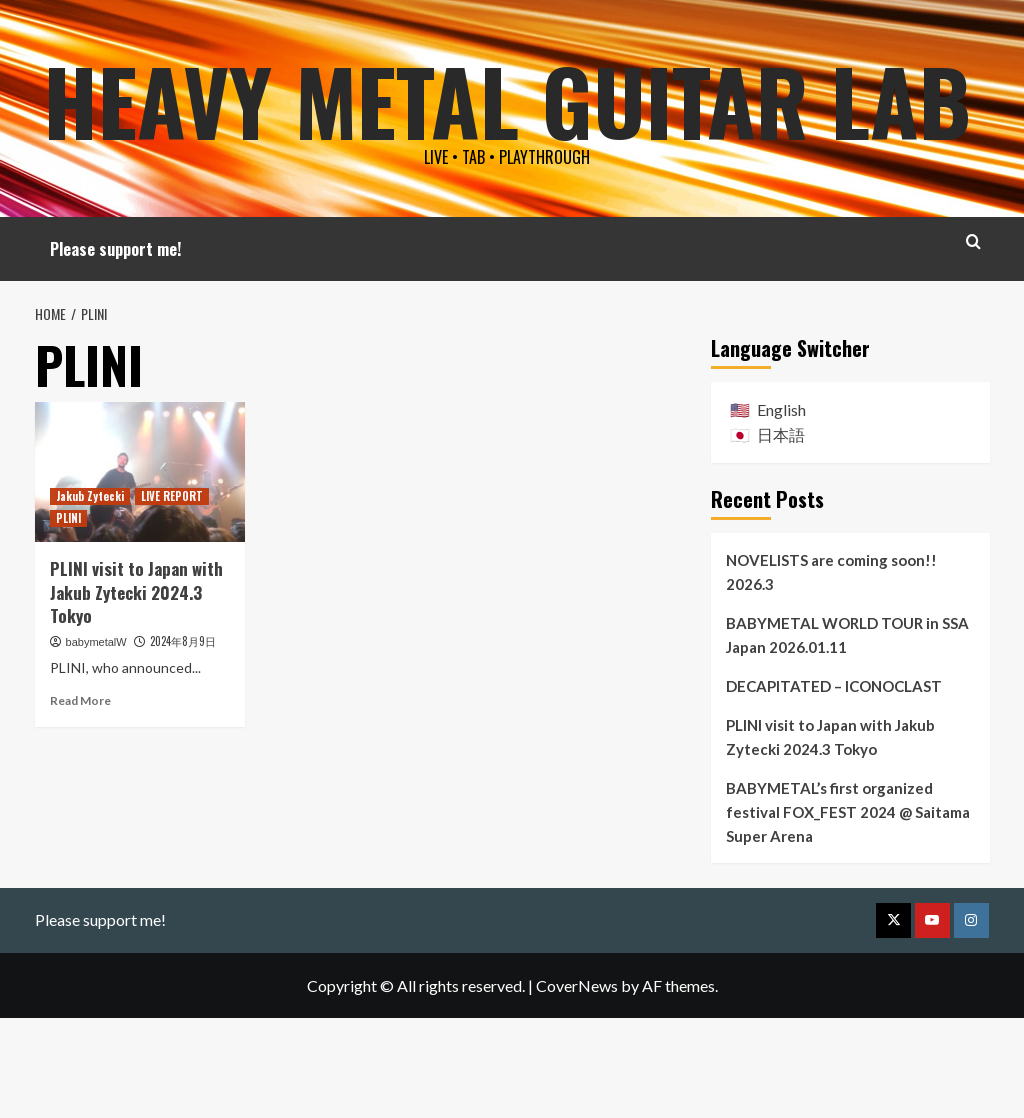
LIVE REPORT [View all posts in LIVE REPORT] (172, 595)
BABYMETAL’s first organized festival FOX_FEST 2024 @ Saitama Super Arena (848, 911)
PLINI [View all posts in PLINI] (68, 617)
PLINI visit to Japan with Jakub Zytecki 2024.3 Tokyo (136, 691)
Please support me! (115, 349)
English (781, 508)
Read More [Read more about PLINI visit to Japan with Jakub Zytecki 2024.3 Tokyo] (80, 800)
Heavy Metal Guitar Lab (507, 145)
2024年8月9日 (183, 741)
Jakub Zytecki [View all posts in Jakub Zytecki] (90, 595)
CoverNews (577, 1084)
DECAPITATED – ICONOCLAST (834, 785)
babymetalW (96, 742)
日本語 (781, 534)
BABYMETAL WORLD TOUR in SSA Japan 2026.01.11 (847, 734)
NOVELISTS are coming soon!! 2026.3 (831, 671)
